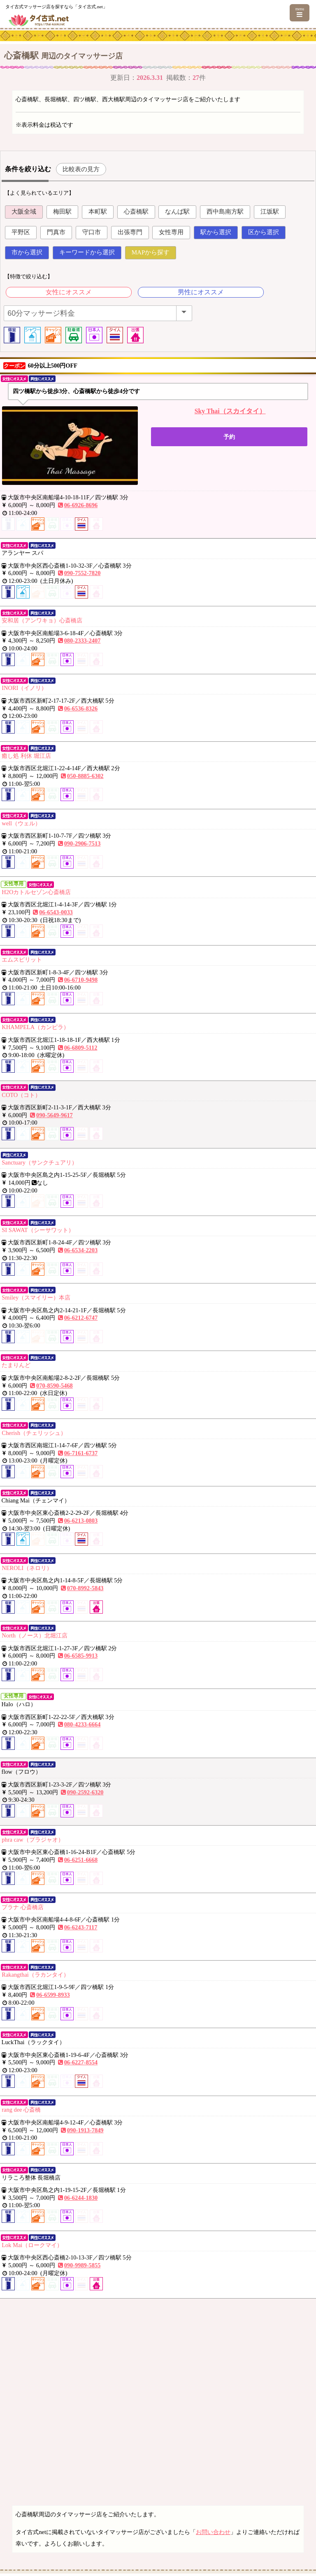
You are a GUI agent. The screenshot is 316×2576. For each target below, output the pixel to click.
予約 (229, 436)
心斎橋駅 (136, 211)
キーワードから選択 (87, 252)
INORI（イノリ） (24, 688)
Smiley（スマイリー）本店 (36, 1297)
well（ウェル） (21, 823)
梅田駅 (62, 211)
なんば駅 (177, 211)
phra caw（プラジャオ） (32, 1839)
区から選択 (263, 232)
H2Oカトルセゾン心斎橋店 (36, 892)
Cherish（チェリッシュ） (34, 1433)
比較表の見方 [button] (81, 168)
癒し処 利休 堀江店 (26, 755)
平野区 (21, 232)
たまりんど (16, 1365)
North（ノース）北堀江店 (34, 1635)
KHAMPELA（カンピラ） (35, 1027)
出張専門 (130, 232)
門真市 (56, 232)
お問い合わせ (213, 2532)
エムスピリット (22, 959)
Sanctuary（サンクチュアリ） (39, 1162)
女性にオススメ (69, 292)
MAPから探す (151, 252)
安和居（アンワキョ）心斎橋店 (42, 620)
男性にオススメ (201, 292)
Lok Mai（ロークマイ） (32, 2245)
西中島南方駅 (225, 211)
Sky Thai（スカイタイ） (230, 411)
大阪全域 (24, 211)
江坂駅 (269, 211)
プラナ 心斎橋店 (23, 1907)
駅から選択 (215, 232)
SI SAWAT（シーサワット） (38, 1230)
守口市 (91, 232)
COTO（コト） (21, 1095)
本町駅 (97, 211)
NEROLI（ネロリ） (27, 1568)
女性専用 (171, 232)
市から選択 (27, 252)
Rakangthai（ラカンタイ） (35, 1974)
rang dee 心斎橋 (21, 2109)
